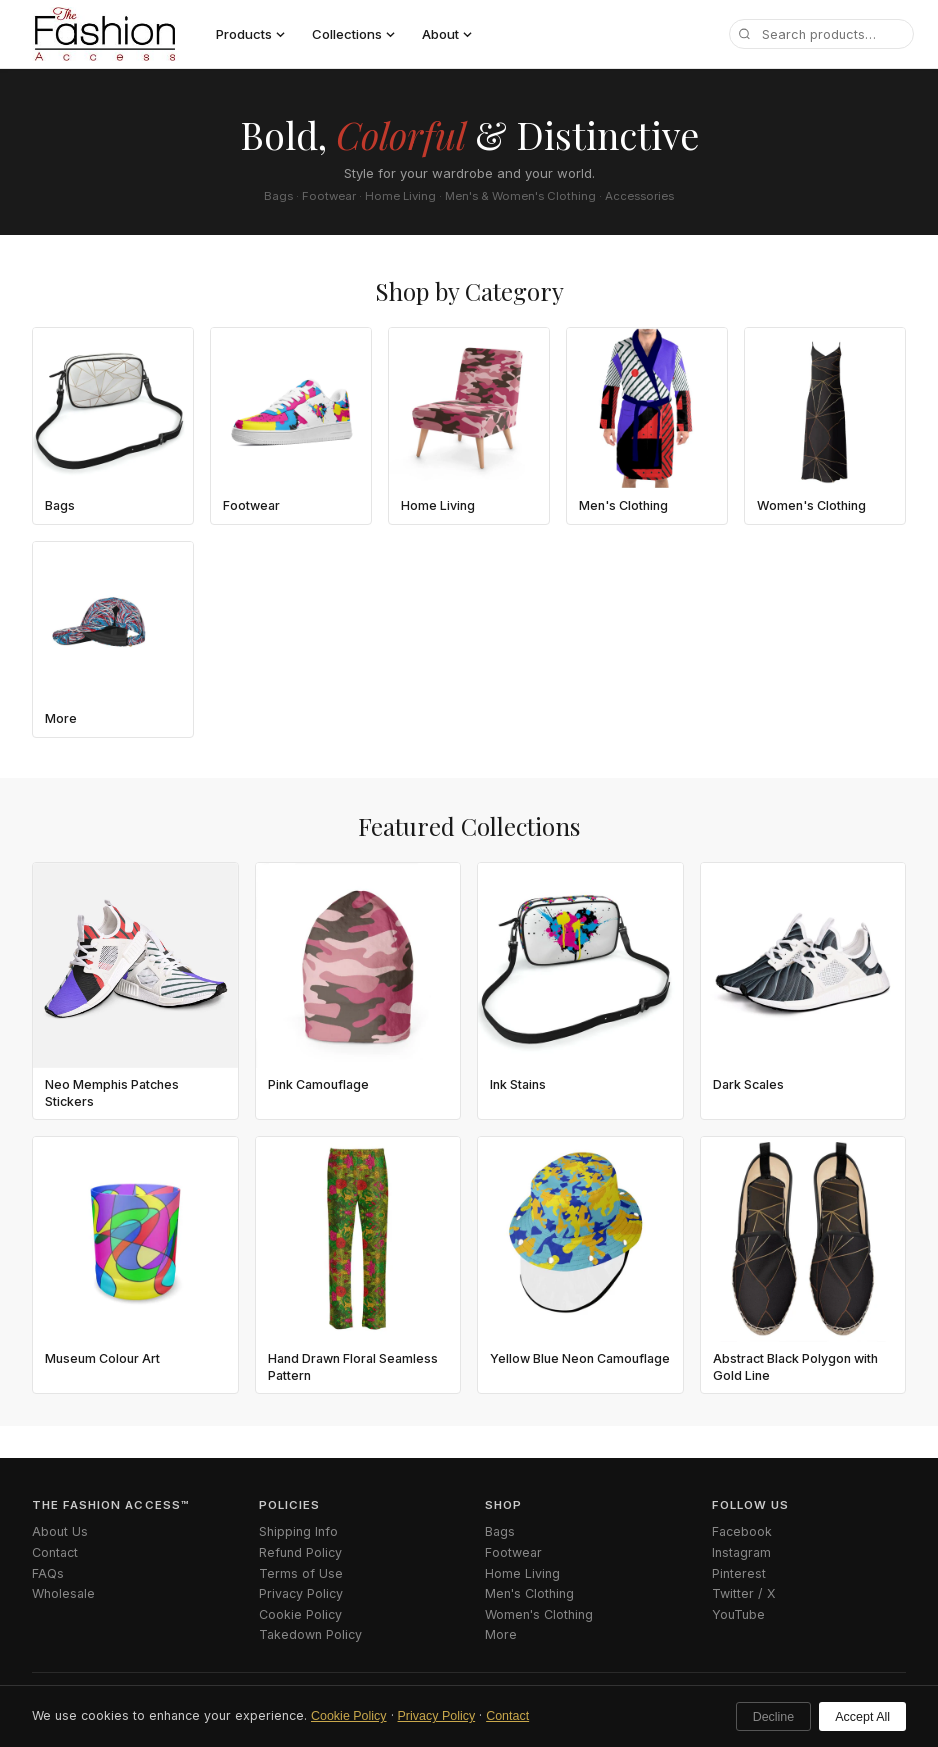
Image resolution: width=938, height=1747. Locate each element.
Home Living (522, 1573)
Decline (774, 1717)
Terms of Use (301, 1573)
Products (250, 34)
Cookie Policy (349, 1716)
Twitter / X (744, 1593)
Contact (507, 1716)
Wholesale (63, 1593)
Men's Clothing (529, 1593)
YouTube (738, 1614)
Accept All (862, 1717)
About (447, 34)
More (501, 1634)
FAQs (48, 1573)
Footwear (513, 1552)
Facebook (742, 1531)
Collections (353, 34)
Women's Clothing (539, 1614)
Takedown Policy (310, 1634)
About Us (60, 1531)
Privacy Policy (437, 1716)
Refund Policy (300, 1552)
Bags (500, 1531)
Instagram (741, 1552)
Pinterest (739, 1573)
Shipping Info (298, 1531)
